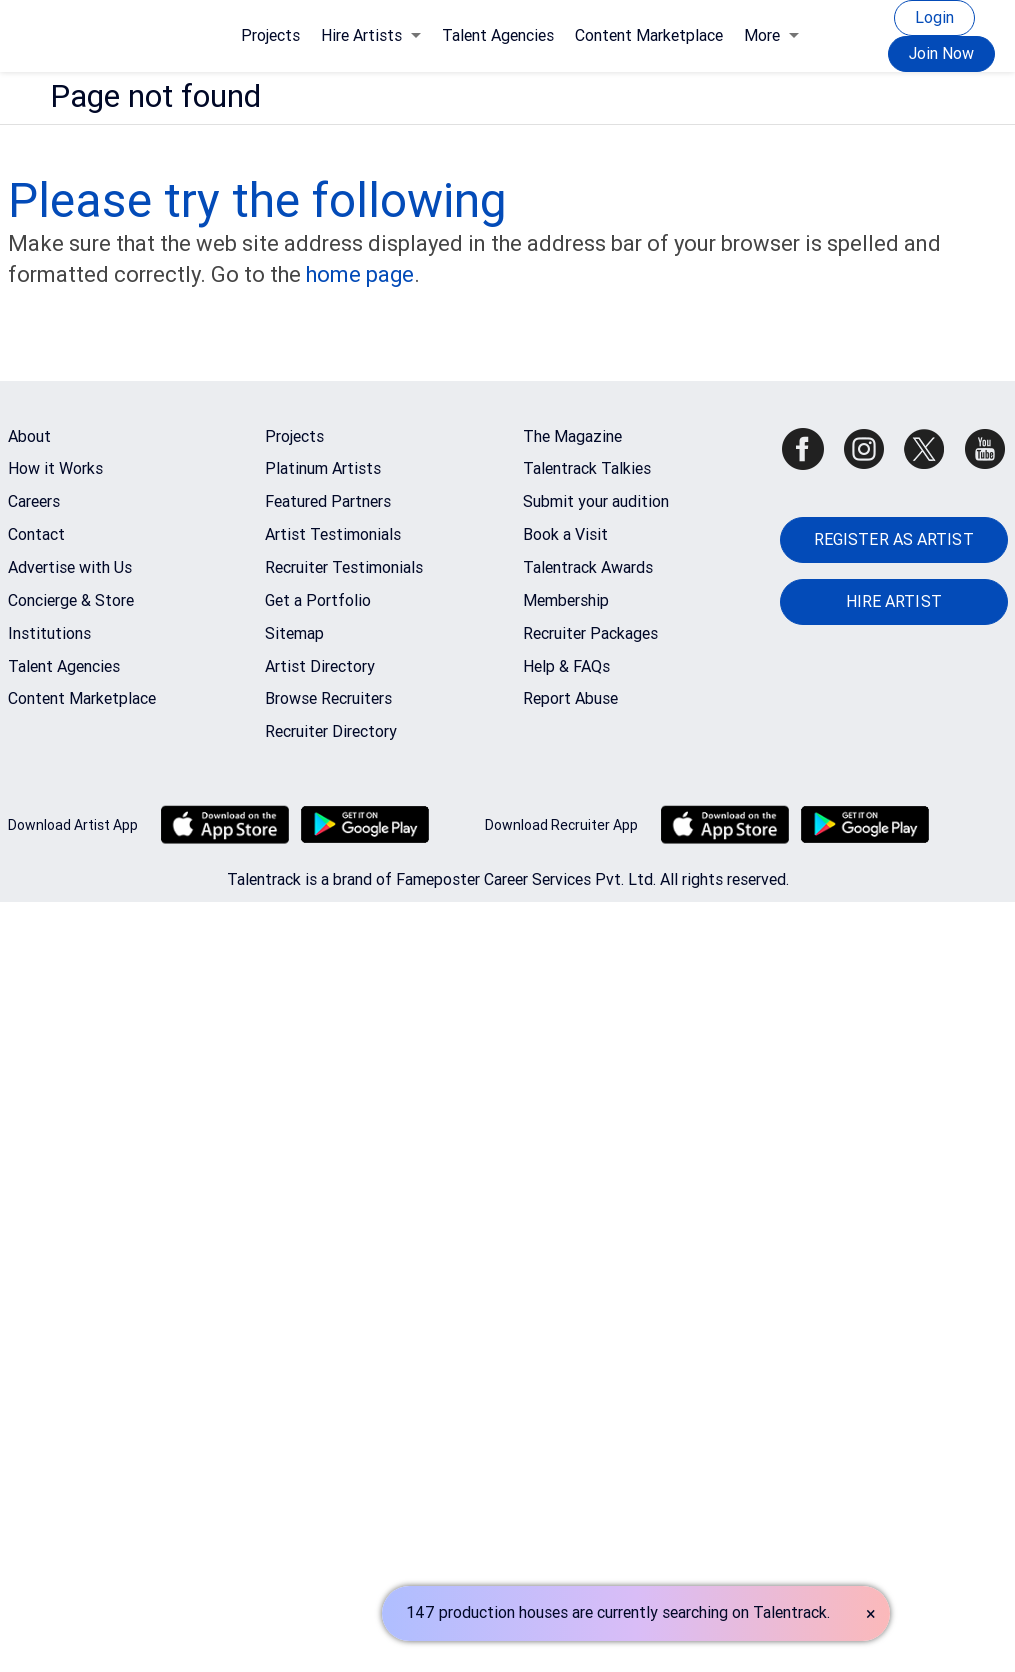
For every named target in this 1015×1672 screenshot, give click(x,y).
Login (934, 17)
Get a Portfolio (318, 600)
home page (360, 274)
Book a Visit (565, 534)
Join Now (941, 53)
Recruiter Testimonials (344, 567)
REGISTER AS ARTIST (894, 539)
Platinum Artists (323, 468)
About (29, 436)
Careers (34, 501)
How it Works (55, 468)
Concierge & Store (71, 600)
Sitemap (294, 633)
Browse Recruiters (328, 698)
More (771, 35)
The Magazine (572, 436)
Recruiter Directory (331, 731)
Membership (566, 600)
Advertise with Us (70, 567)
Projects (270, 35)
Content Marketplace (649, 35)
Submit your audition (596, 501)
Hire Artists (371, 35)
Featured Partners (328, 501)
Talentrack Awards (588, 567)
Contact (36, 534)
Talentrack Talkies (587, 468)
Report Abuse (570, 698)
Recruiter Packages (590, 633)
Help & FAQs (566, 666)
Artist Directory (320, 666)
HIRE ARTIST (894, 601)
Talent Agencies (498, 35)
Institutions (49, 633)
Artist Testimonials (333, 534)
